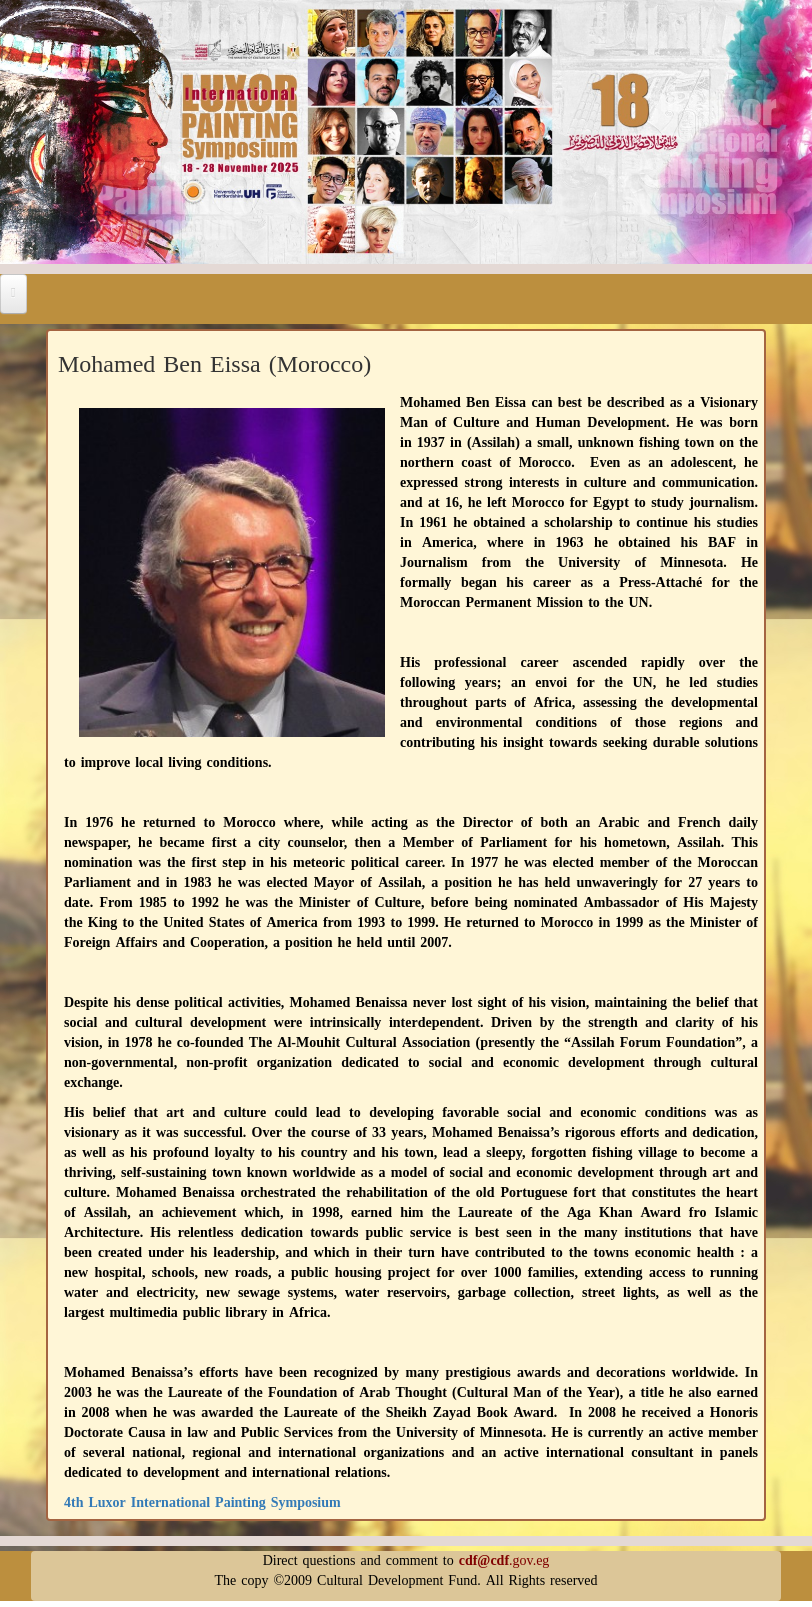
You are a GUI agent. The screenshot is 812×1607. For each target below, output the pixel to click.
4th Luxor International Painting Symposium (202, 1502)
